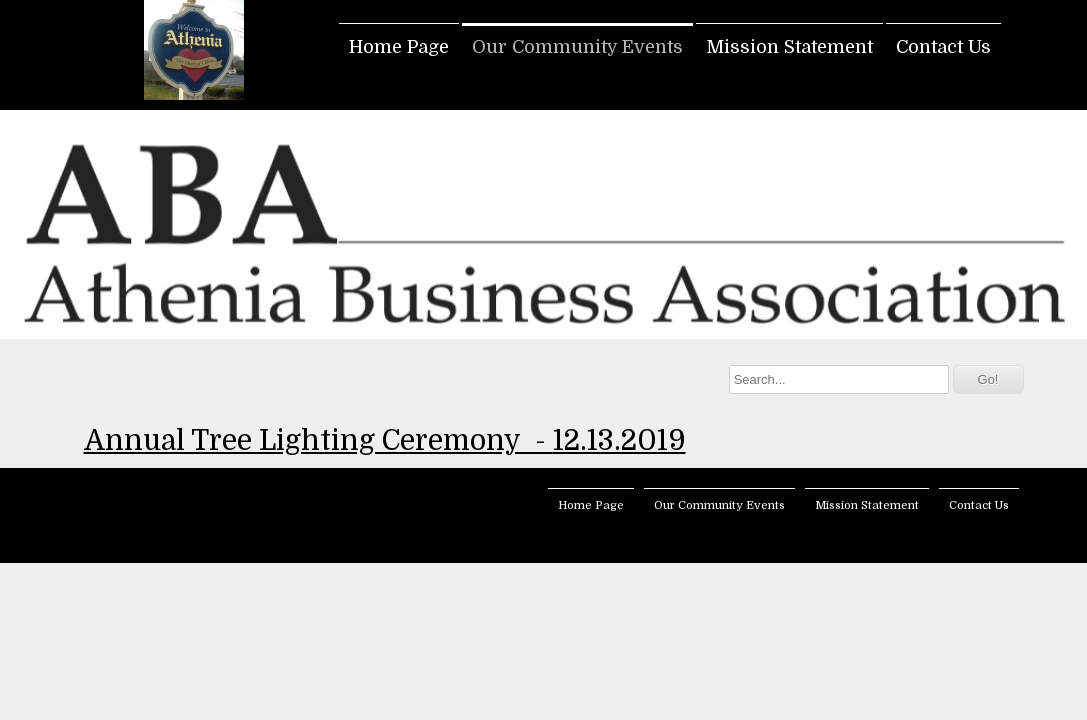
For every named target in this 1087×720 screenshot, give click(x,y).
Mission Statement (789, 47)
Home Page (399, 47)
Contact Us (943, 47)
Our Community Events (577, 47)
